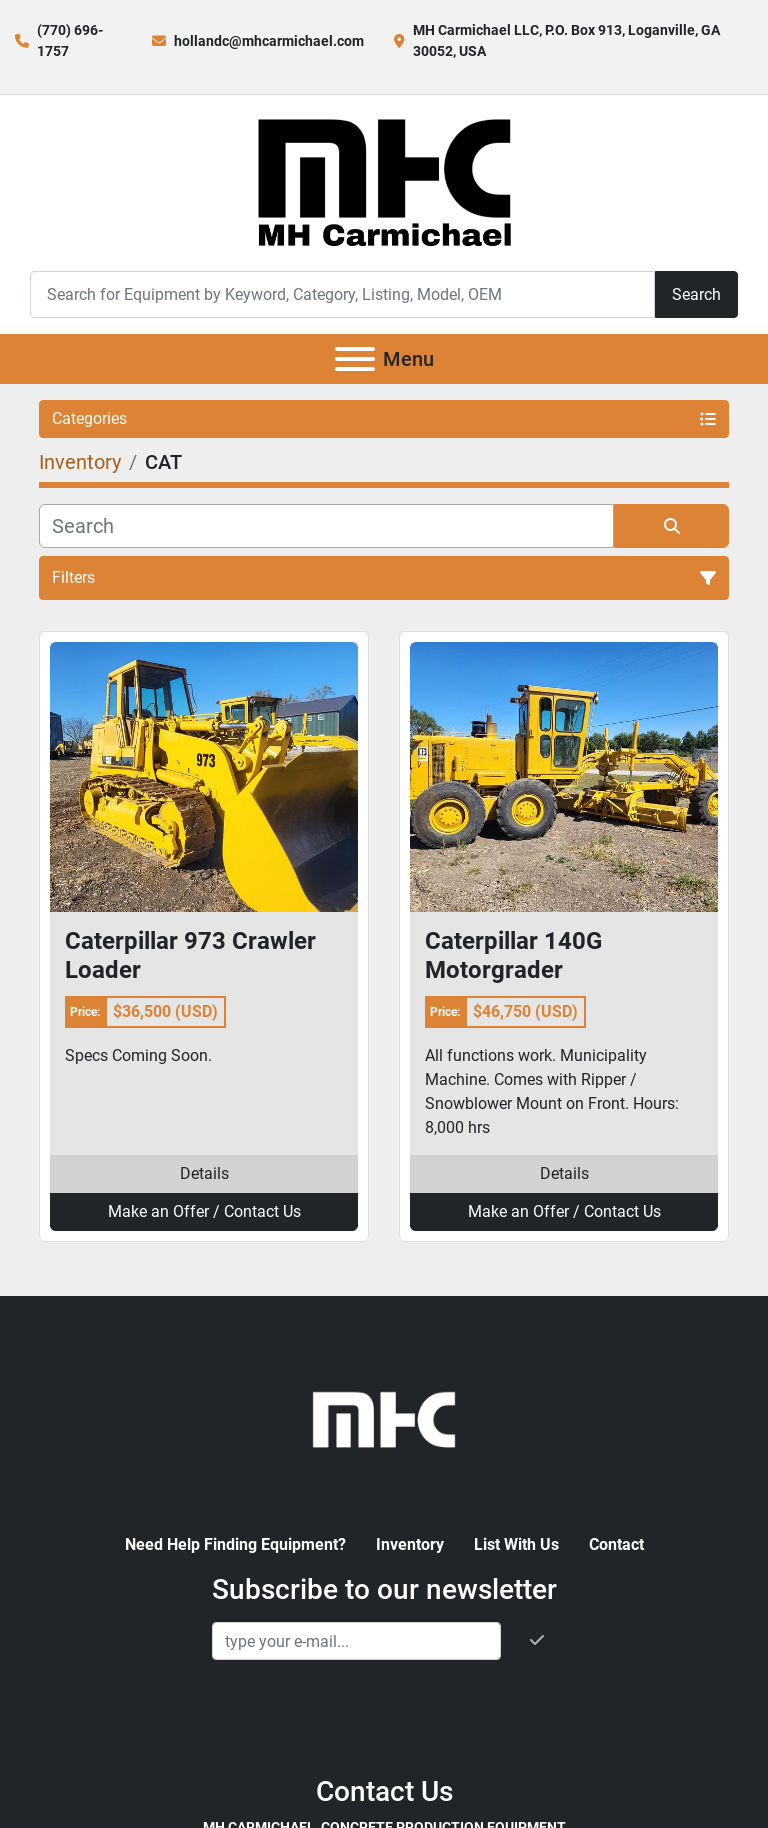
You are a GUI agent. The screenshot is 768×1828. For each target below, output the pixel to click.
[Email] (356, 1641)
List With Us (516, 1544)
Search (696, 294)
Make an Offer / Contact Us (204, 1211)
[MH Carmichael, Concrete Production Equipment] (384, 1417)
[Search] (342, 294)
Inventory (410, 1544)
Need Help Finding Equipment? (235, 1544)
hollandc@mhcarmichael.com (269, 41)
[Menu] (355, 359)
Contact (616, 1544)
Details (204, 1173)
